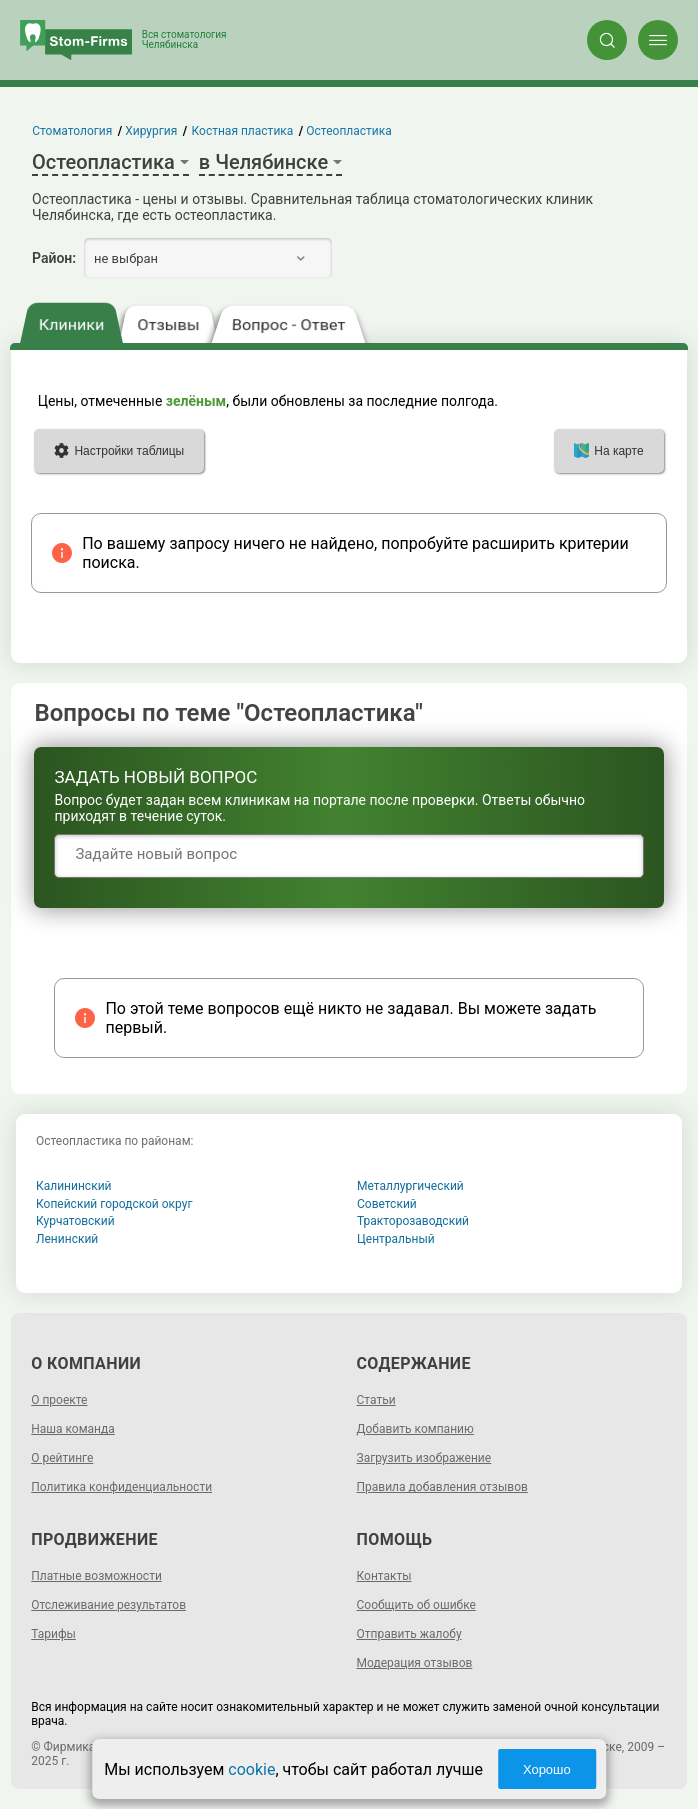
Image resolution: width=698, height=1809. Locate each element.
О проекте (59, 1400)
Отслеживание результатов (108, 1605)
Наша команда (73, 1429)
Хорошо (547, 1769)
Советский (387, 1204)
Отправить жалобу (409, 1634)
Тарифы (53, 1634)
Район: (54, 258)
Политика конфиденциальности (121, 1487)
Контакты (384, 1576)
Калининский (74, 1186)
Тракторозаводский (413, 1221)
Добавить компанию (415, 1429)
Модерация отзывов (415, 1663)
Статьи (376, 1400)
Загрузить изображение (424, 1458)
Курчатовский (75, 1221)
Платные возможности (96, 1576)
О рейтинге (62, 1458)
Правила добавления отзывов (442, 1487)
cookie (251, 1769)
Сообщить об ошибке (416, 1605)
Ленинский (67, 1239)
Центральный (396, 1239)
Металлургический (410, 1186)
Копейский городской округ (114, 1204)
